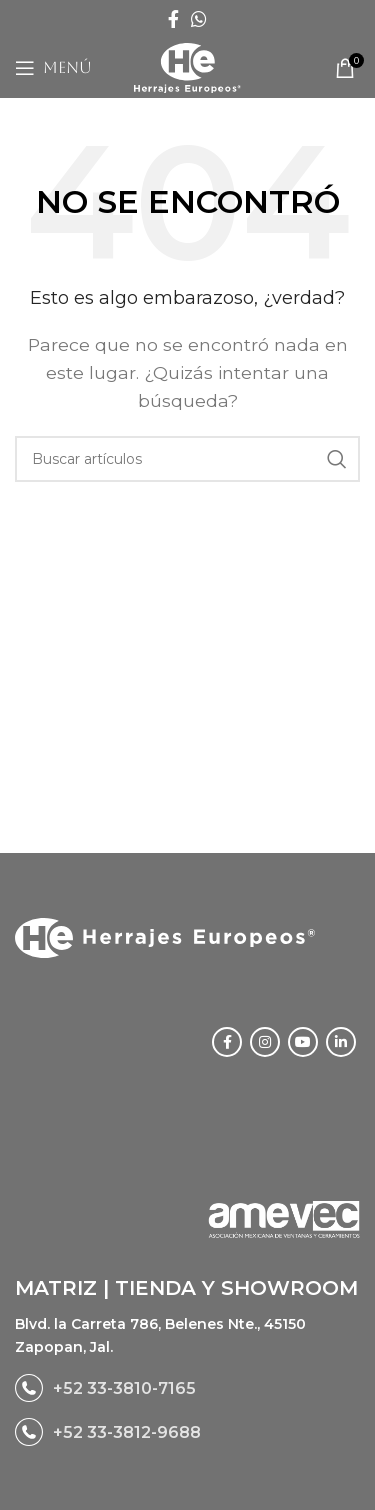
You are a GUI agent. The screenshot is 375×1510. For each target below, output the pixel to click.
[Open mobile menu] (53, 68)
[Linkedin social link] (341, 1042)
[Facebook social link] (173, 19)
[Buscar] (187, 459)
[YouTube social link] (303, 1042)
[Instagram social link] (265, 1042)
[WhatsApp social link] (199, 19)
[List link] (187, 1388)
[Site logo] (187, 66)
